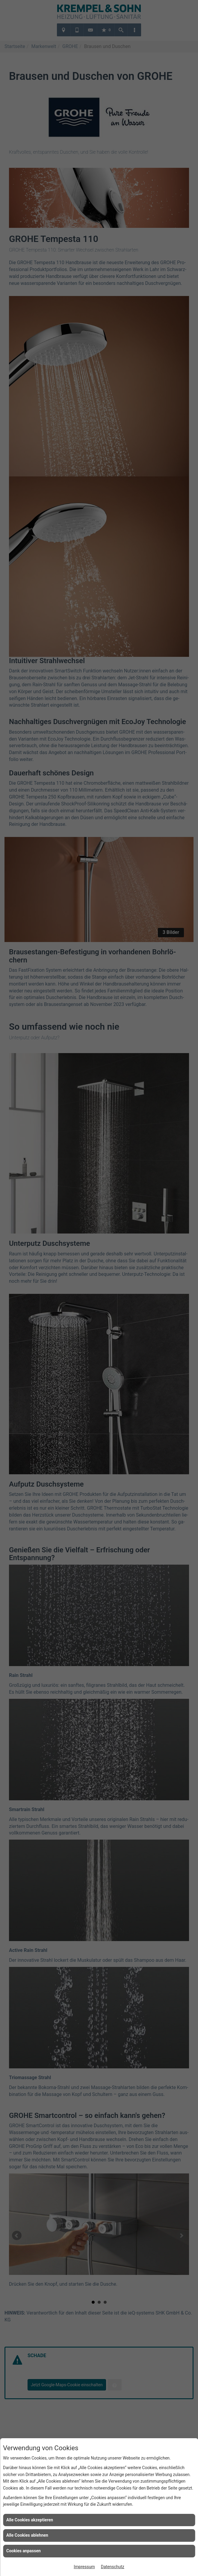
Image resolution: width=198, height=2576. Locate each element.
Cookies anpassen (23, 2550)
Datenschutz (112, 2566)
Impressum (84, 2566)
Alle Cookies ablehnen (27, 2535)
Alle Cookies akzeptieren (29, 2519)
